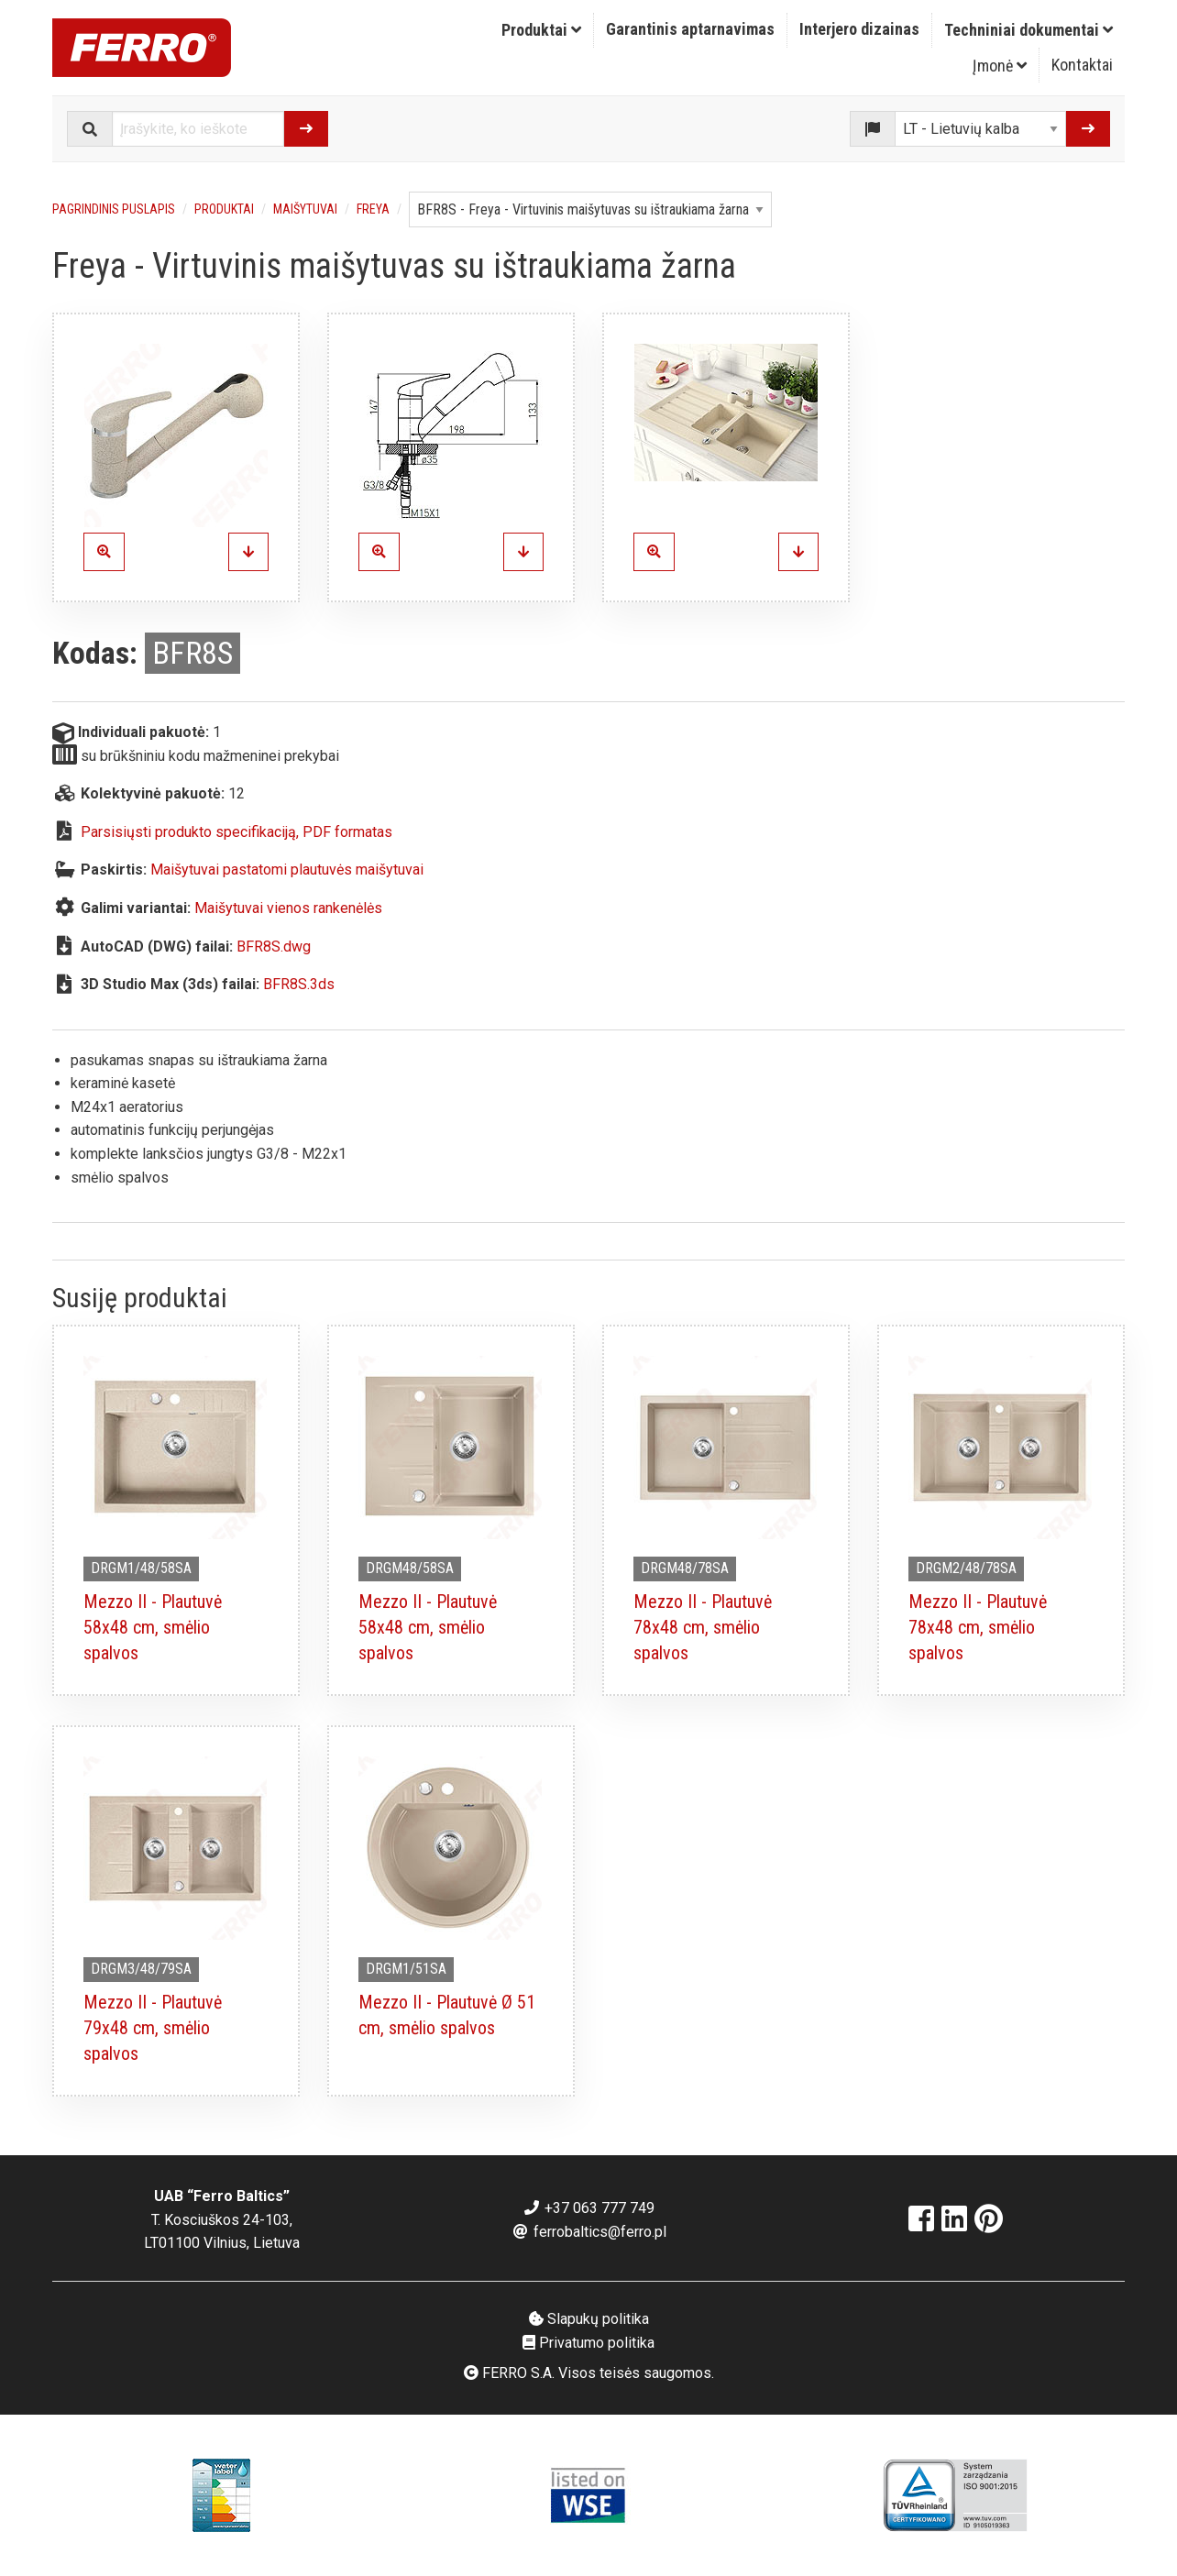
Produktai (541, 29)
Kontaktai (1082, 64)
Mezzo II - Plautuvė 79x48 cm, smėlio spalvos (152, 2027)
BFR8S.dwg (273, 946)
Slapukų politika (589, 2319)
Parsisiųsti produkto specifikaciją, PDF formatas (236, 832)
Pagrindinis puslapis (113, 209)
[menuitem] (542, 30)
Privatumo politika (588, 2342)
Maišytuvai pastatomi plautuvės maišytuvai (287, 869)
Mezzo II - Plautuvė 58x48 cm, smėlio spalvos (152, 1627)
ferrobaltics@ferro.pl (589, 2231)
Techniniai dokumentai (1028, 29)
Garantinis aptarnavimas (690, 29)
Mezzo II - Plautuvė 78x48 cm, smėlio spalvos (702, 1627)
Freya (373, 209)
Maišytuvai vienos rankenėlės (288, 908)
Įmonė (1000, 65)
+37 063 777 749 (588, 2208)
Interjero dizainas (859, 29)
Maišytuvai (305, 209)
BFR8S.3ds (299, 984)
